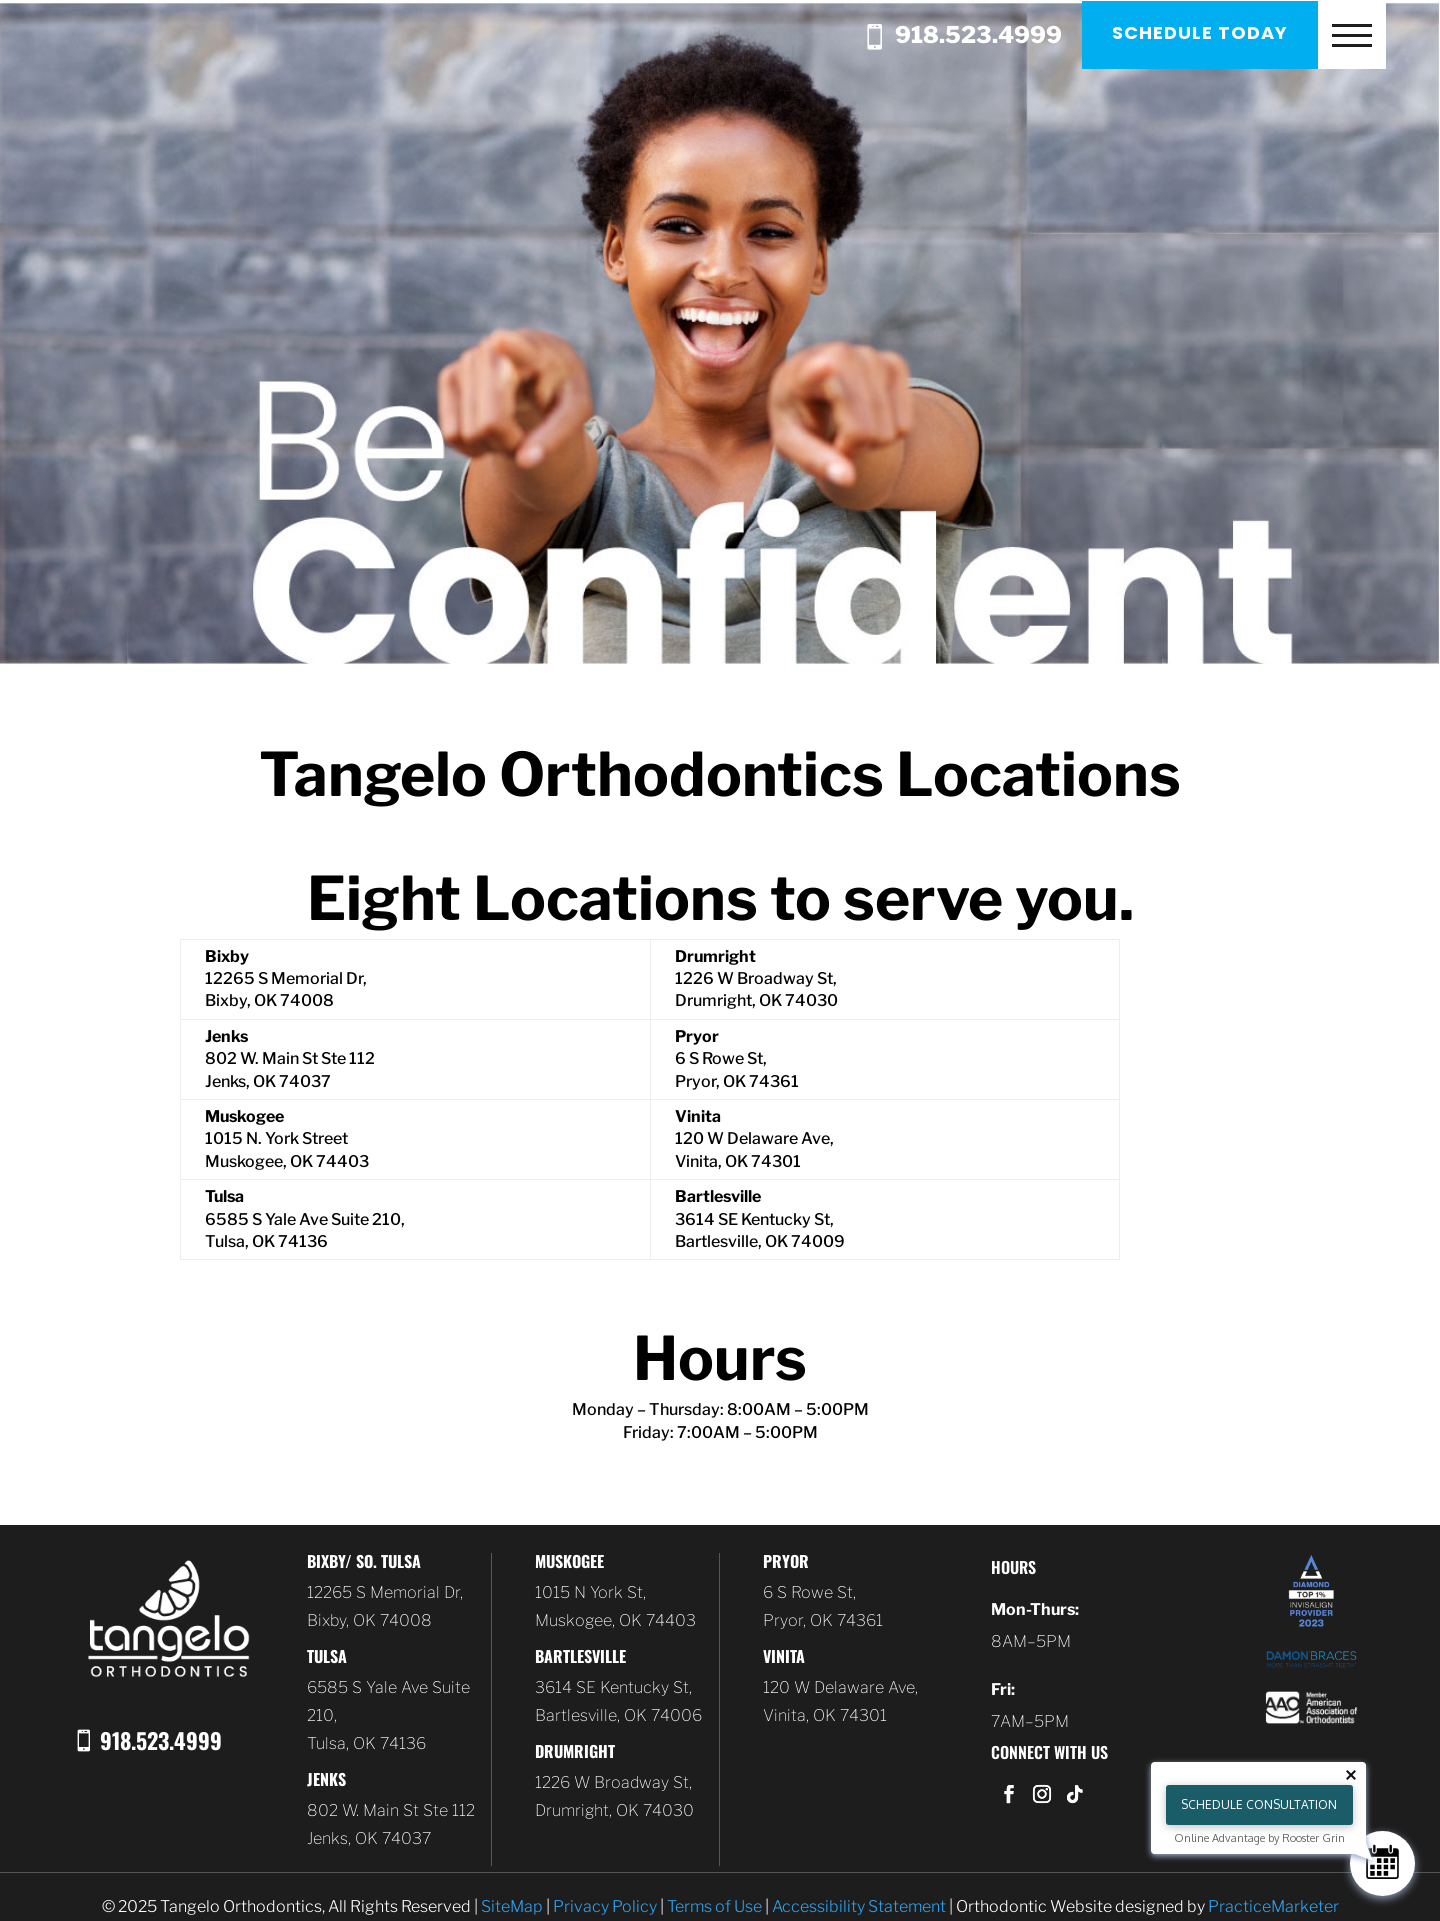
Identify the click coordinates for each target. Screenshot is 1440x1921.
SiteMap (512, 1906)
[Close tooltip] (1351, 1775)
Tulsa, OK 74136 (366, 1743)
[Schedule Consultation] (1382, 1863)
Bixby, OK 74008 (369, 1620)
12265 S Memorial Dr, (385, 1592)
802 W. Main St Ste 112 (391, 1810)
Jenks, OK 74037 (369, 1838)
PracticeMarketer (1273, 1906)
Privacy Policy (605, 1906)
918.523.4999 (971, 37)
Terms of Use (714, 1906)
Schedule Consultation (1259, 1804)
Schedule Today (1204, 32)
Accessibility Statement (859, 1906)
